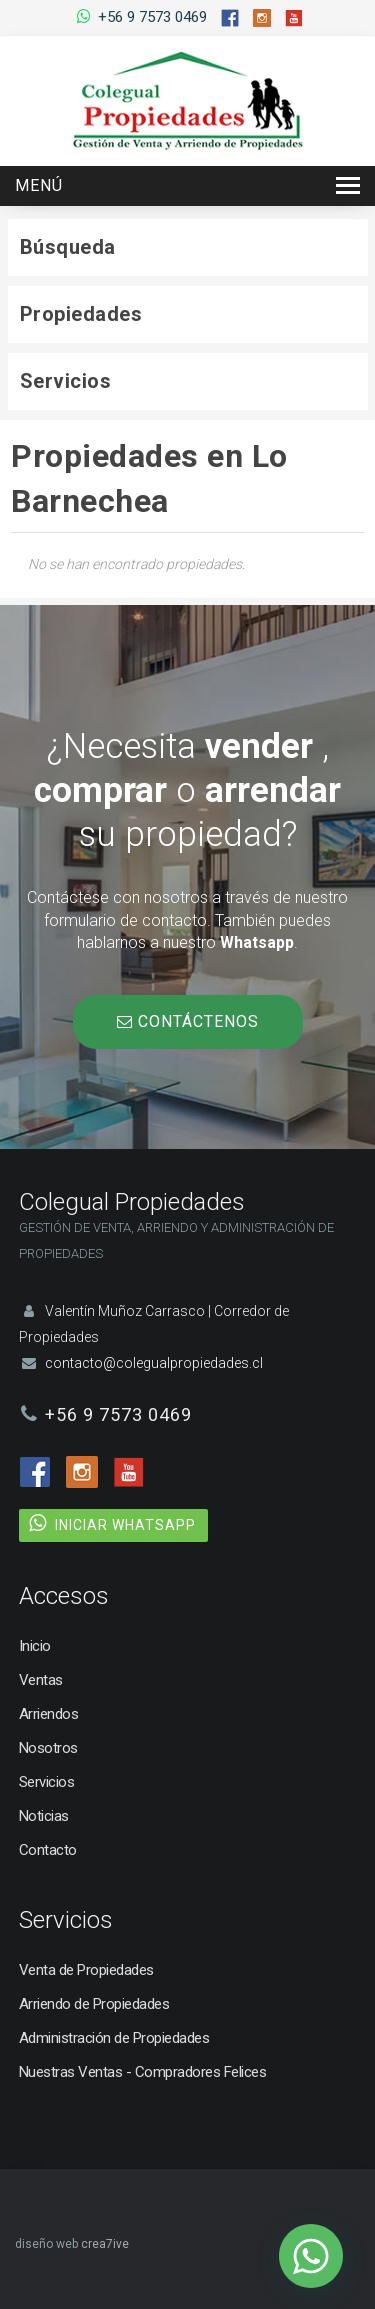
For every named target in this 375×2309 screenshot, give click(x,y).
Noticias (44, 1816)
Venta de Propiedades (86, 1970)
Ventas (41, 1680)
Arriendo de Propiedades (94, 2004)
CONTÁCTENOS (188, 1021)
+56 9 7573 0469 (152, 17)
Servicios (47, 1782)
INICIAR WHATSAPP (125, 1525)
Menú (39, 185)
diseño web (46, 2244)
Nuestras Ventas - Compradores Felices (143, 2072)
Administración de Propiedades (114, 2038)
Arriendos (49, 1714)
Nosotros (48, 1748)
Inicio (35, 1646)
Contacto (48, 1850)
